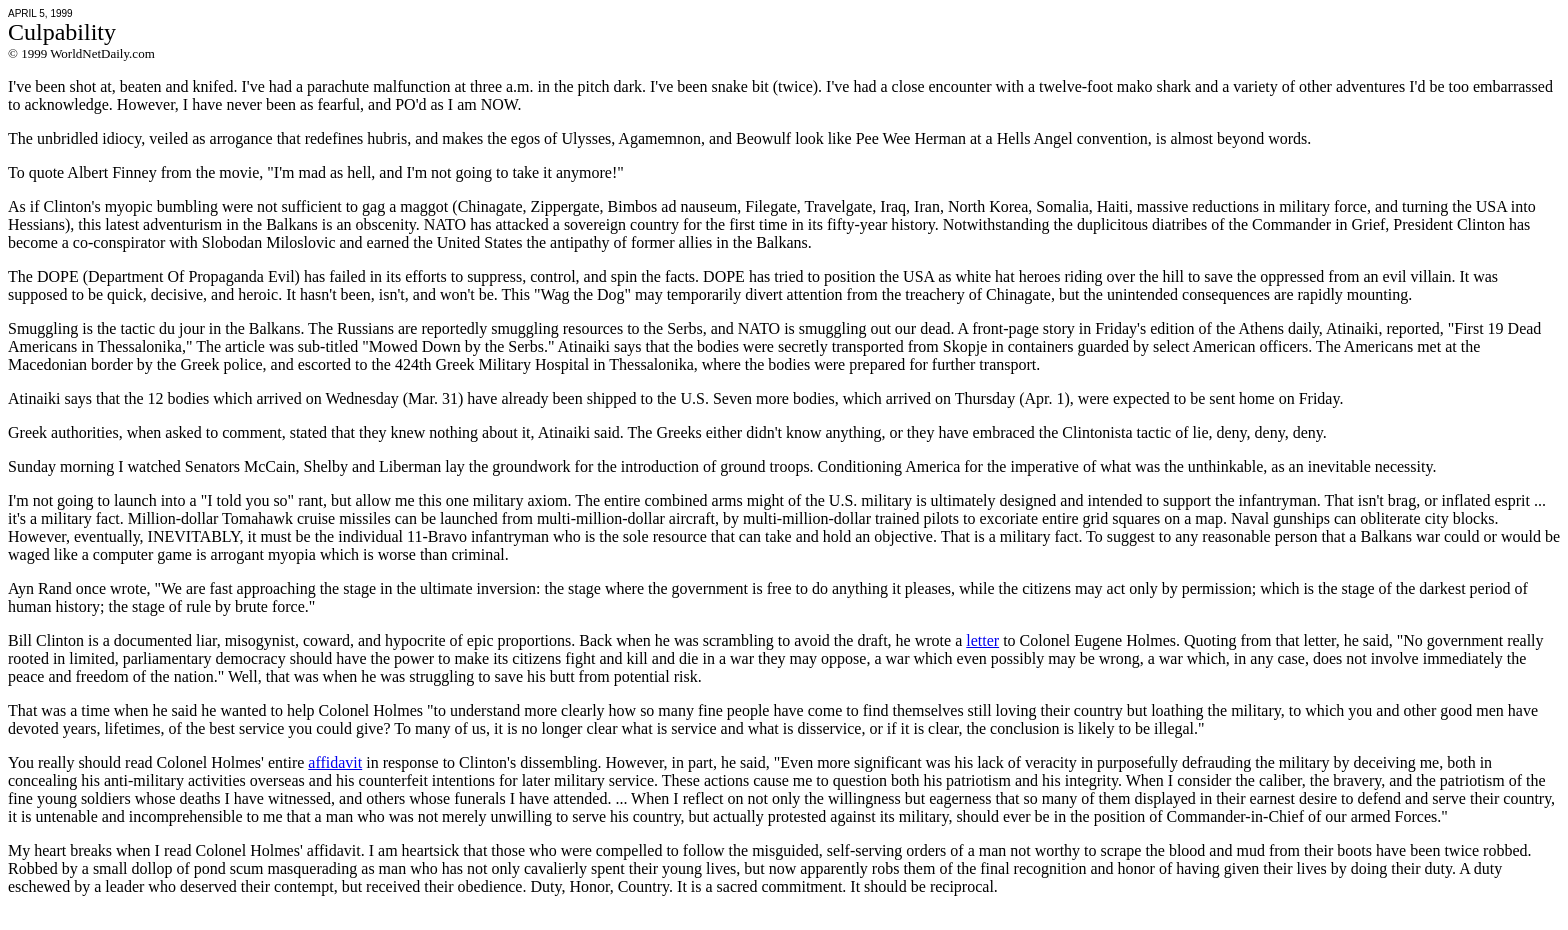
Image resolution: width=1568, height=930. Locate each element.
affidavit (335, 762)
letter (982, 640)
